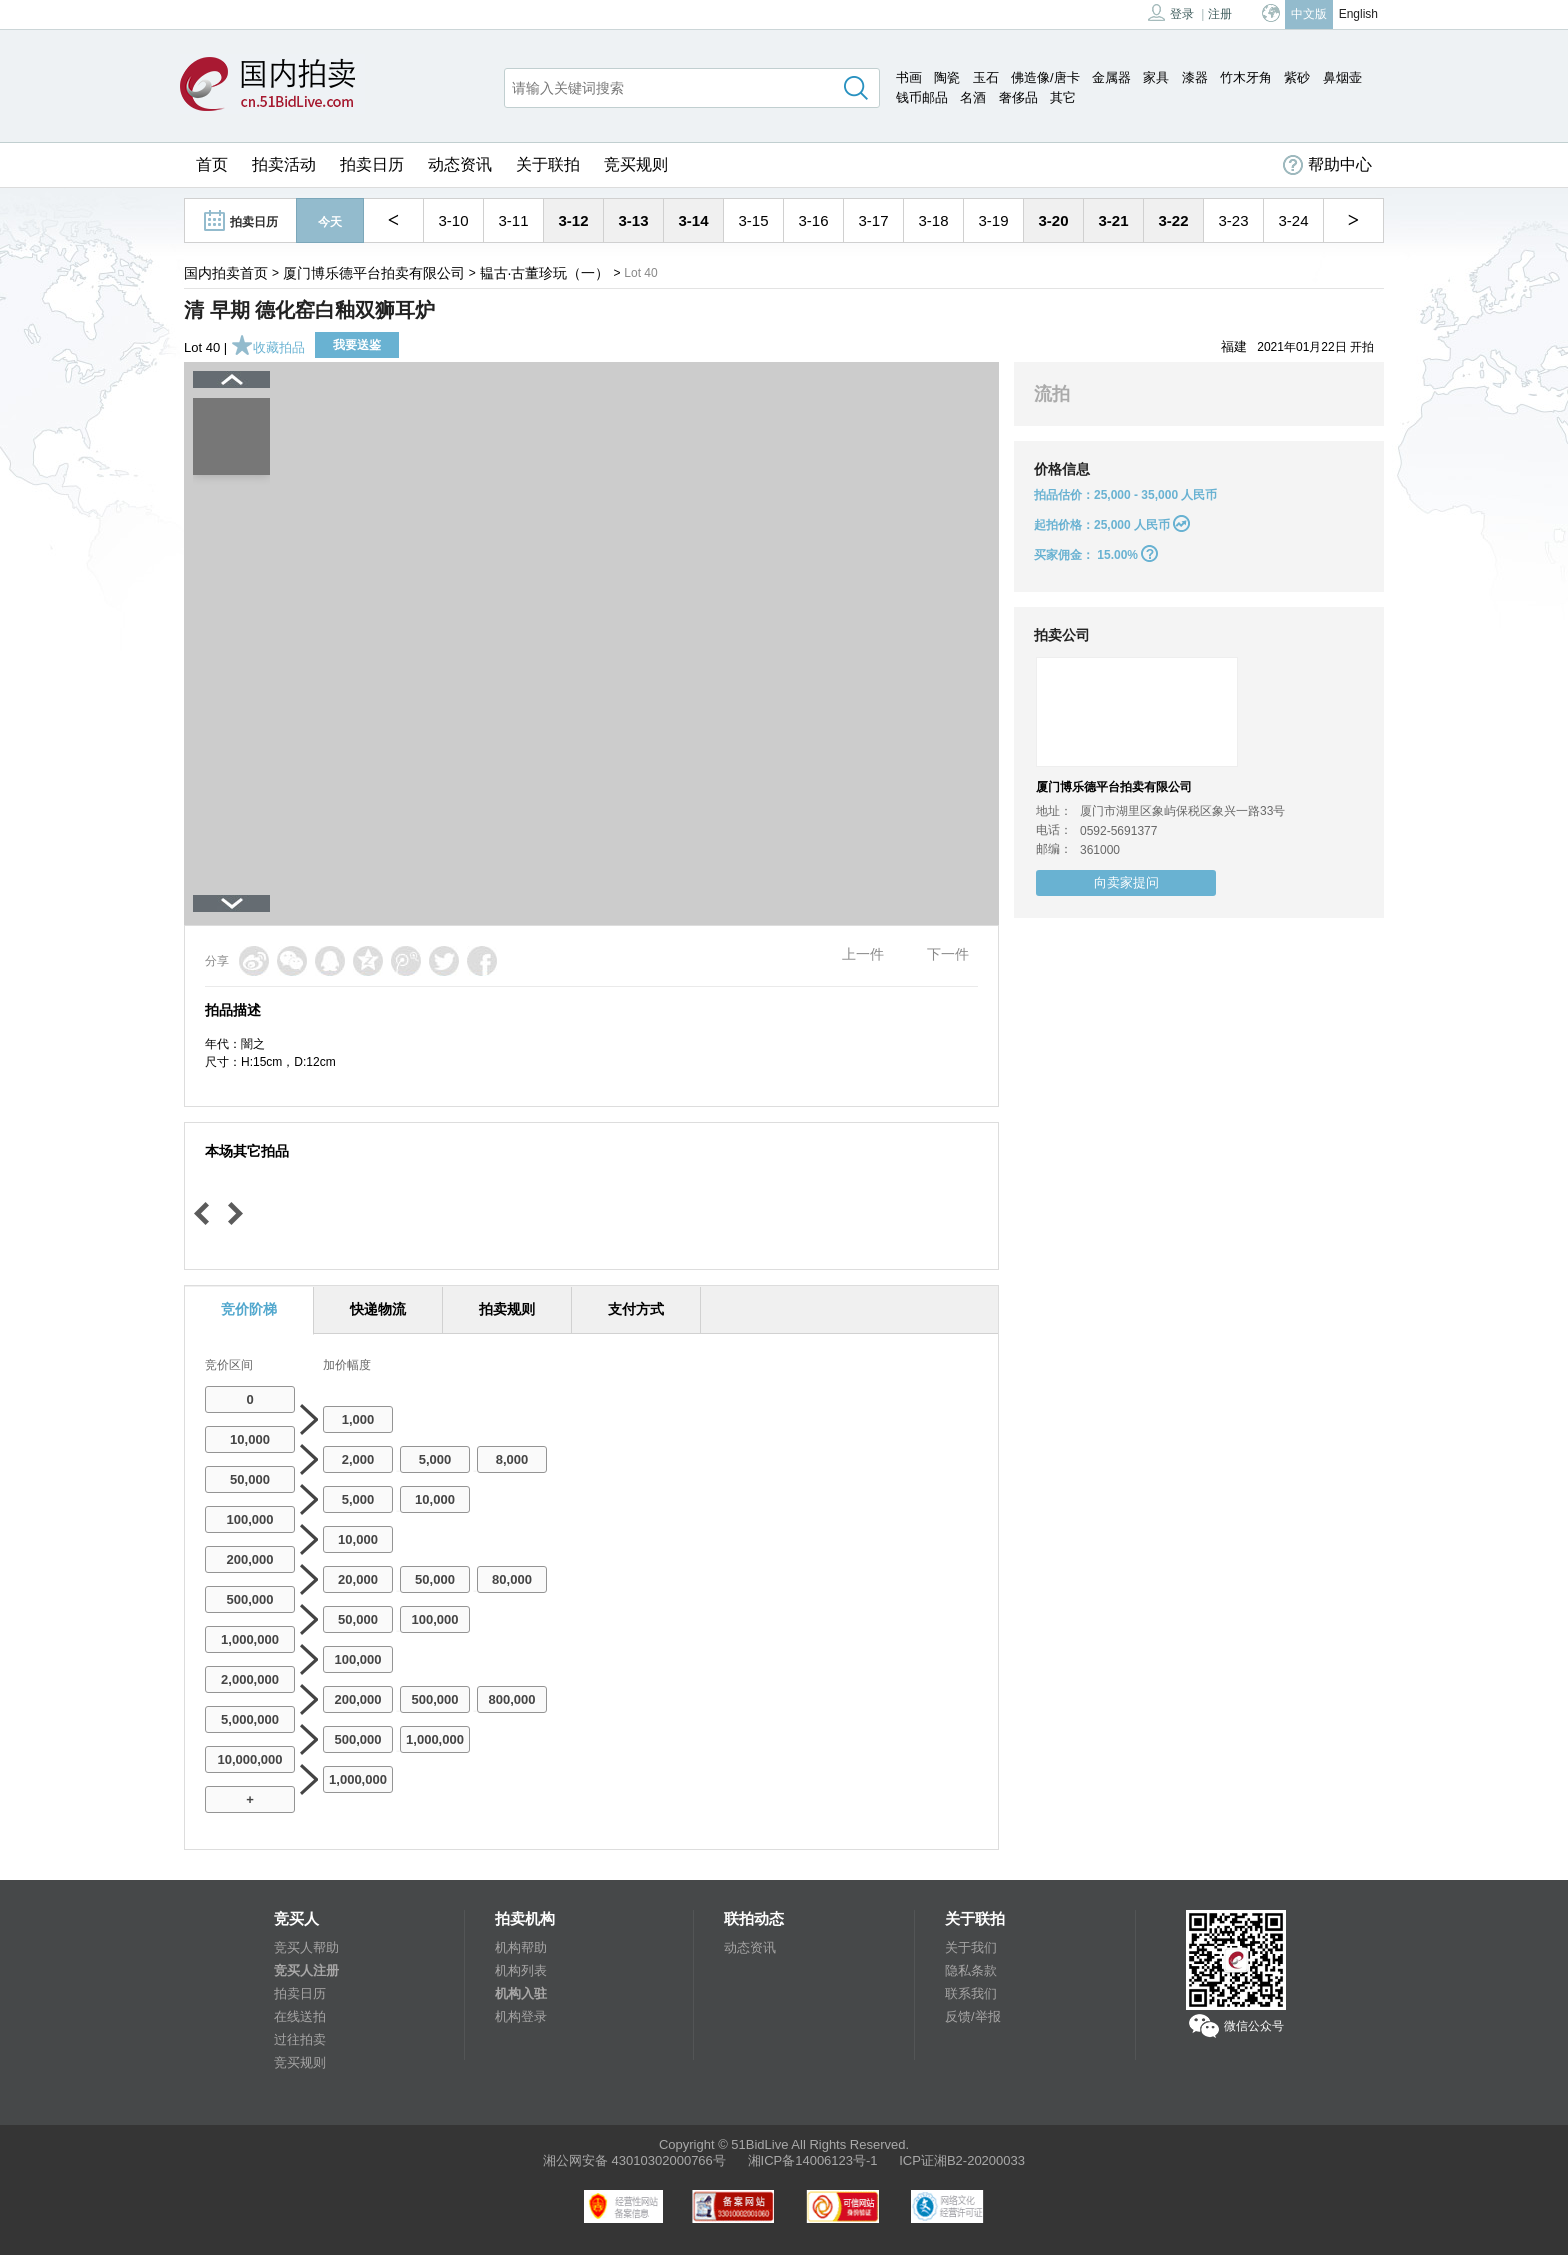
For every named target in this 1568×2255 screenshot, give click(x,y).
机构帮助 (521, 1947)
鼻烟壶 (1342, 77)
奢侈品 (1018, 97)
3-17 (873, 220)
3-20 (1053, 220)
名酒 (973, 97)
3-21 (1113, 220)
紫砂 (1297, 77)
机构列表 (521, 1970)
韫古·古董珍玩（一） (545, 273)
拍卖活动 (284, 164)
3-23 (1233, 220)
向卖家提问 (1126, 882)
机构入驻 (521, 1993)
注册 (1220, 14)
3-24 (1293, 220)
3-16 (813, 220)
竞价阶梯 (249, 1309)
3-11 (513, 220)
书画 (909, 77)
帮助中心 (1327, 165)
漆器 (1195, 77)
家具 (1156, 77)
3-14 (693, 220)
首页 (212, 164)
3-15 (753, 220)
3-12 (573, 220)
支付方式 (636, 1309)
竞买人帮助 (306, 1947)
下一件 (948, 954)
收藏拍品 (268, 347)
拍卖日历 (372, 164)
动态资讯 (460, 164)
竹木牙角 (1246, 77)
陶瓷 (947, 77)
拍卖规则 (507, 1309)
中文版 (1309, 14)
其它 (1063, 97)
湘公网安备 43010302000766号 (634, 2160)
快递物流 (378, 1309)
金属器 (1111, 77)
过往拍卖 (300, 2039)
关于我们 (971, 1947)
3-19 (993, 220)
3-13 (633, 220)
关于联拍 (548, 164)
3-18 (933, 220)
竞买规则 (636, 164)
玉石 (986, 77)
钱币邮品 (922, 97)
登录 (1171, 12)
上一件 (863, 954)
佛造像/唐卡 (1045, 77)
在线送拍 (300, 2016)
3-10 (453, 220)
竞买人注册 (306, 1970)
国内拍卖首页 (226, 273)
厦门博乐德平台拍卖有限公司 (374, 273)
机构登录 (521, 2016)
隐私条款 (971, 1970)
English (1358, 14)
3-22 (1173, 220)
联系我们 (971, 1993)
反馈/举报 (973, 2016)
